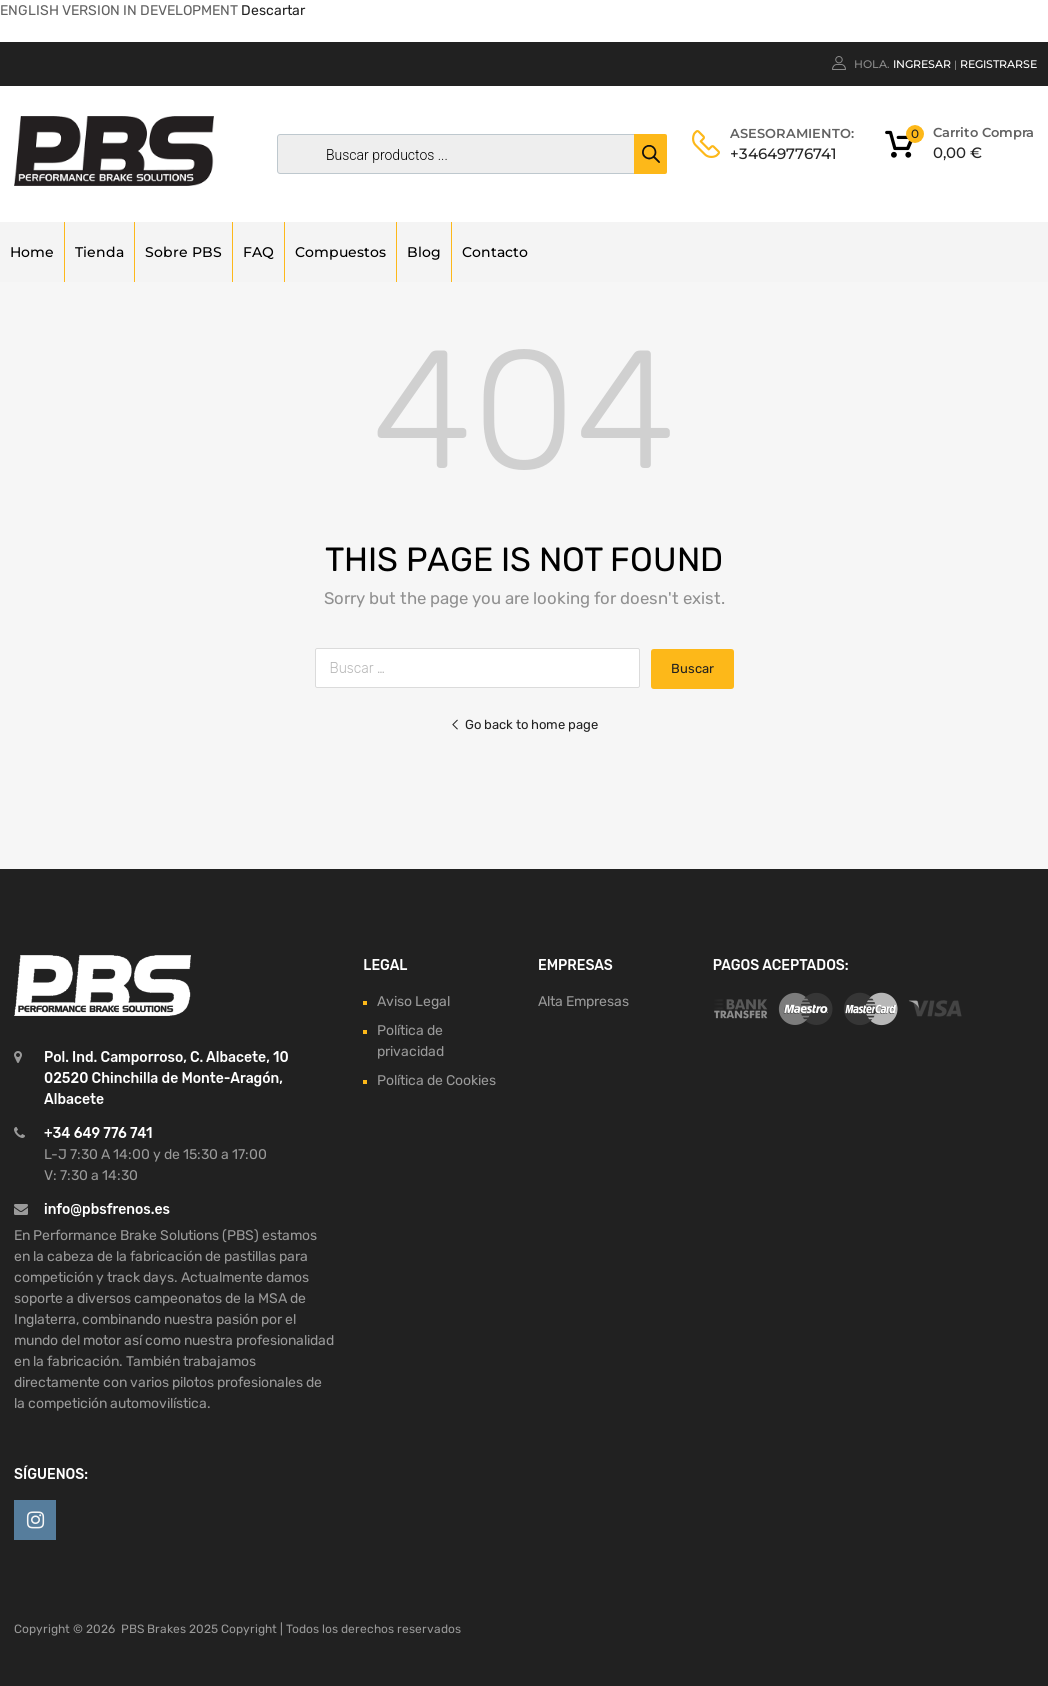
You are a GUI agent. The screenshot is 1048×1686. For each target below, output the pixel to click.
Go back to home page (524, 724)
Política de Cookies (436, 1080)
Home (32, 252)
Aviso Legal (413, 1001)
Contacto (495, 252)
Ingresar (922, 64)
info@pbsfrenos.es (107, 1209)
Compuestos (340, 252)
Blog (424, 252)
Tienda (99, 252)
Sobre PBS (183, 252)
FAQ (258, 252)
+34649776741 (779, 153)
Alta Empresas (583, 1001)
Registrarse (998, 64)
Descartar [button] (273, 10)
